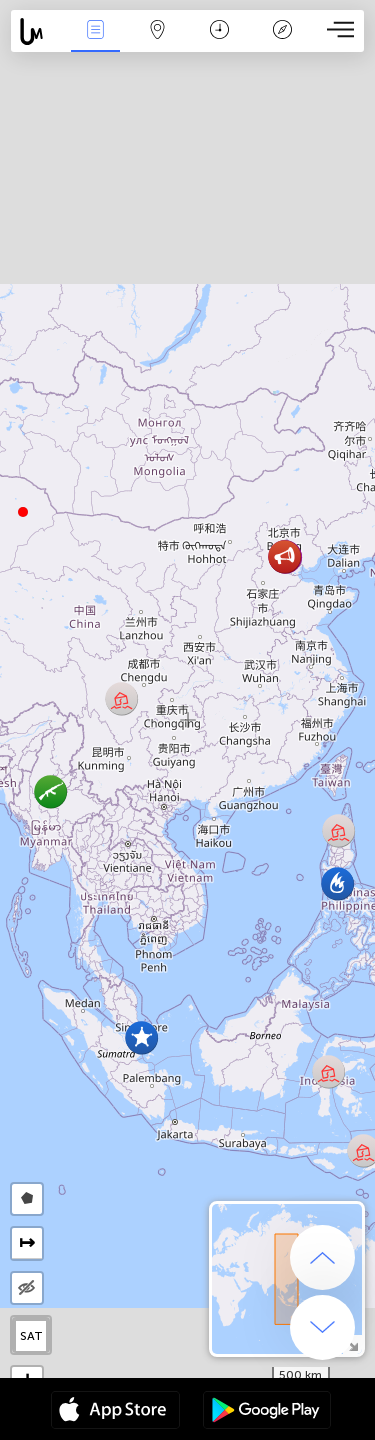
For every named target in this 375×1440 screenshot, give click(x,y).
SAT (31, 1336)
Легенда (282, 31)
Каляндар (219, 31)
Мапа (158, 31)
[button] (23, 512)
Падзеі (95, 31)
